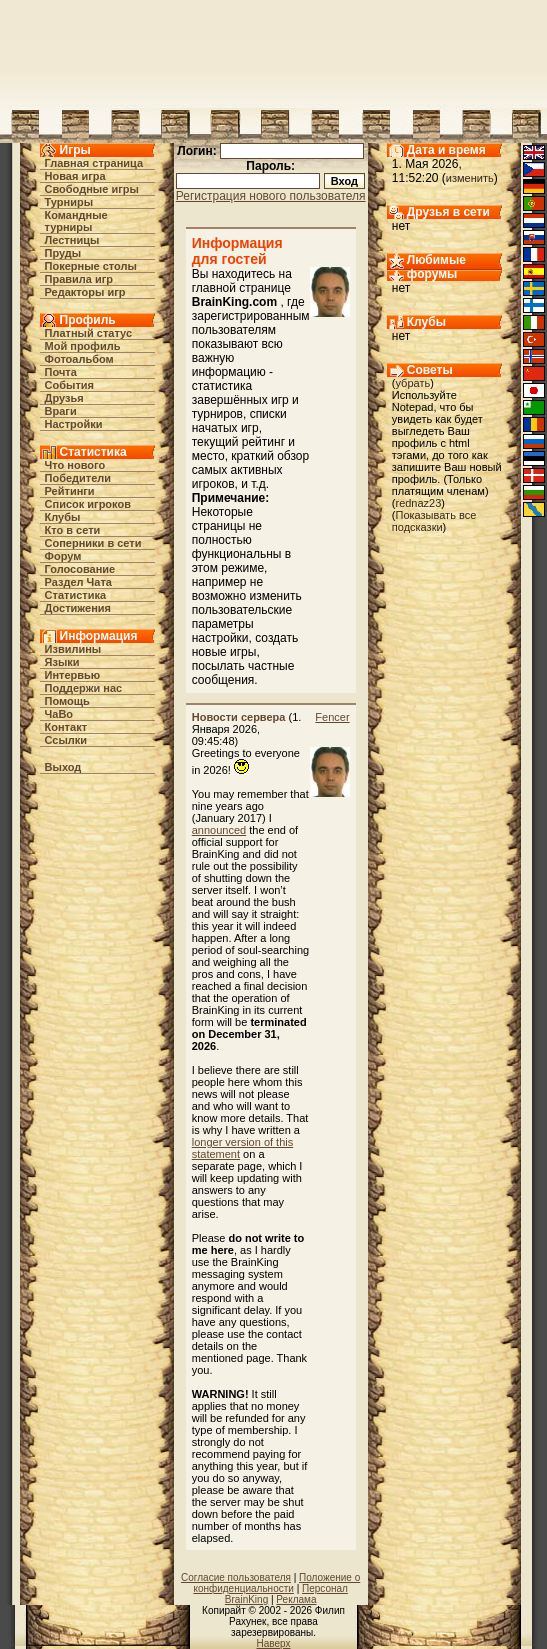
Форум (63, 556)
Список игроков (88, 504)
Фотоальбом (79, 359)
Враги (61, 411)
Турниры (69, 202)
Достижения (78, 608)
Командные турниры (76, 221)
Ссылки (66, 740)
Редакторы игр (85, 292)
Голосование (80, 569)
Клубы (63, 517)
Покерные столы (91, 266)
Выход (63, 767)
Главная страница (94, 163)
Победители (78, 478)
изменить (470, 178)
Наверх (274, 1643)
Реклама (296, 1599)
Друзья (64, 398)
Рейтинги (70, 491)
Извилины (73, 649)
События (69, 385)
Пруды (63, 253)
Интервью (73, 675)
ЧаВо (59, 714)
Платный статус (89, 333)
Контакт (66, 727)
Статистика (76, 595)
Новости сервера (239, 717)
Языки (62, 662)
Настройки (74, 424)
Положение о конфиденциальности (276, 1583)
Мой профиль (83, 346)
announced (219, 830)
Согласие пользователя (236, 1577)
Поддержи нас (84, 688)
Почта (61, 372)
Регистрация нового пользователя (271, 196)
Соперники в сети (93, 543)
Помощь (67, 701)
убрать (412, 383)
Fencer (332, 717)
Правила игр (79, 279)
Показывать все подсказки (434, 521)
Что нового (75, 465)
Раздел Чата (78, 582)
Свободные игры (92, 189)
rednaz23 (418, 503)
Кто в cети (73, 530)
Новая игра (75, 176)
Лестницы (72, 240)
